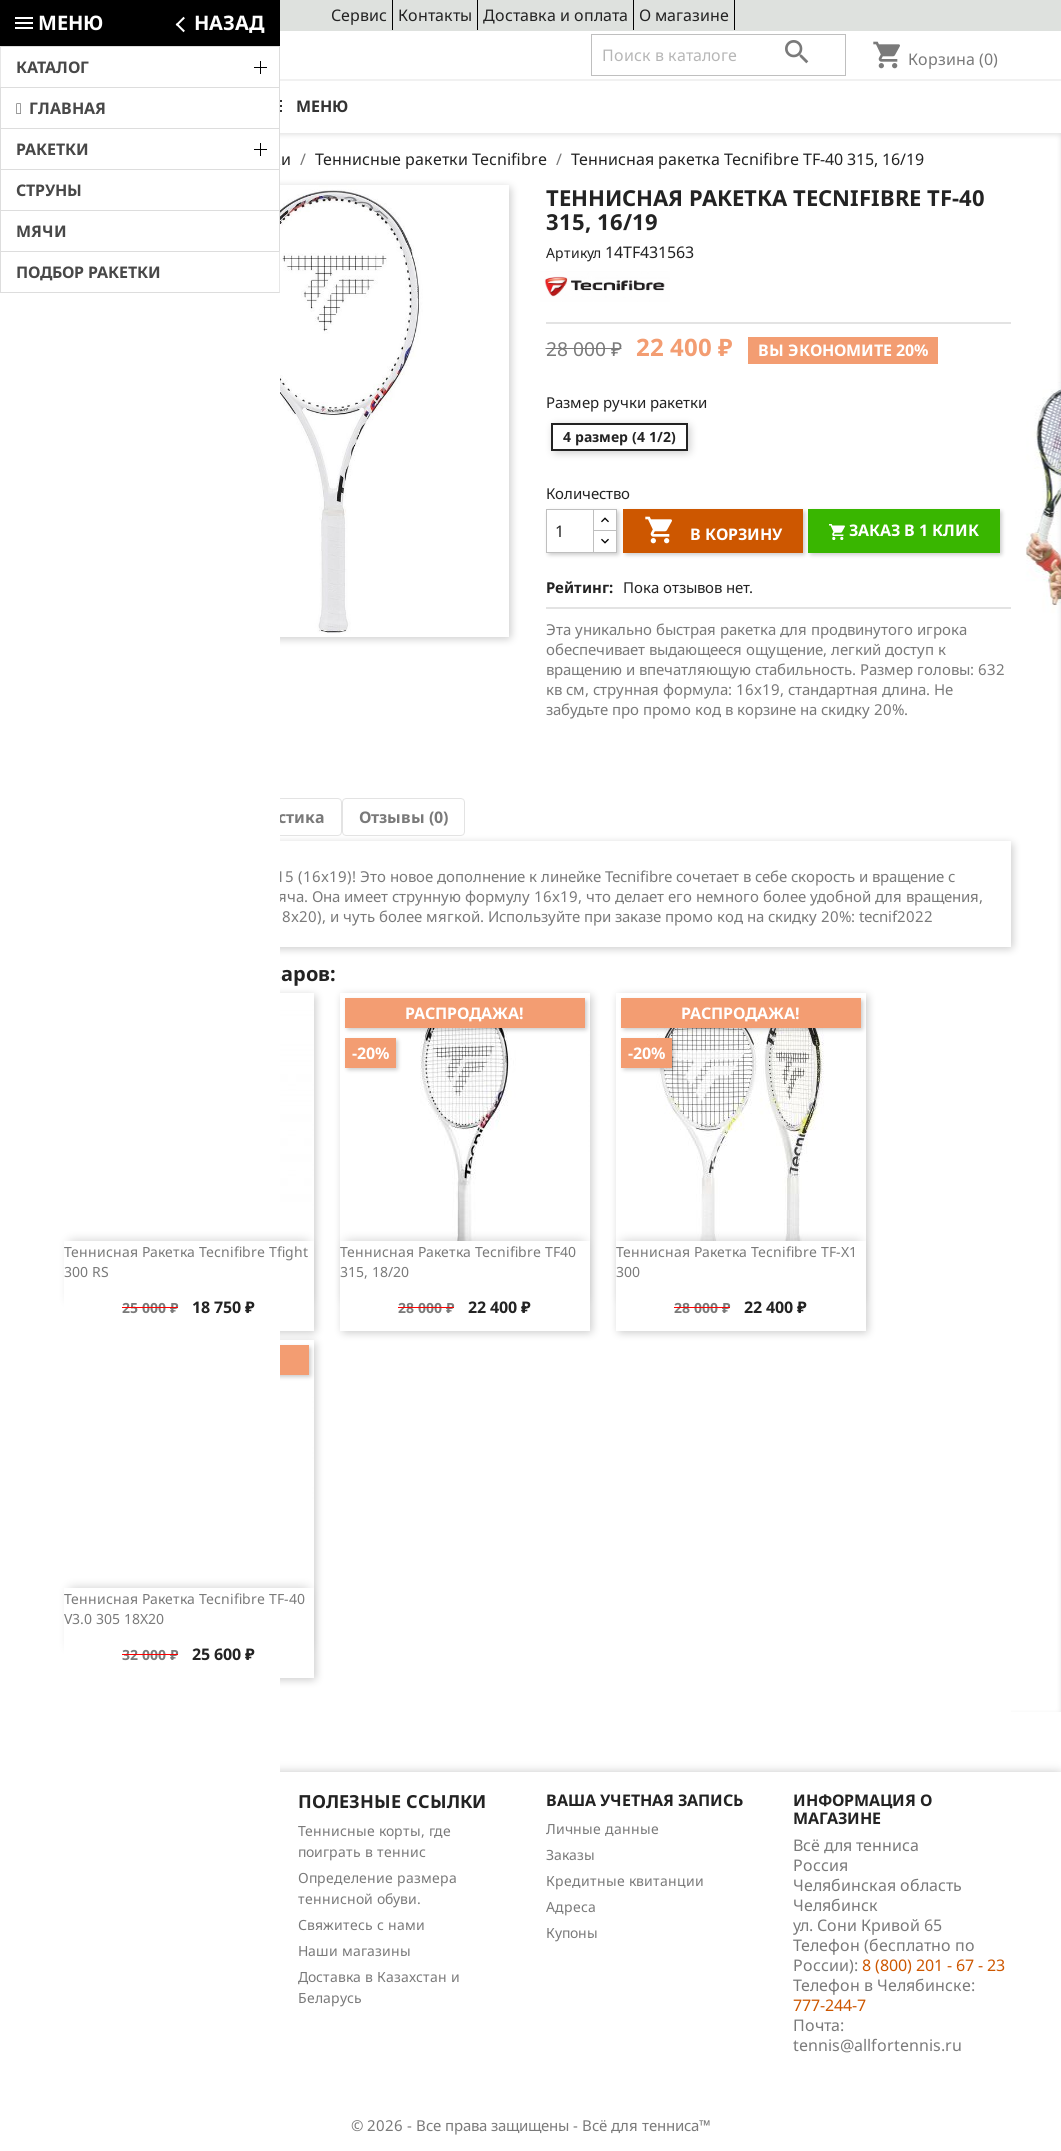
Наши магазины (354, 1950)
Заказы (570, 1854)
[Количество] (570, 531)
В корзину (713, 533)
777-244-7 (829, 2005)
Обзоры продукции (117, 1934)
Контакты (435, 15)
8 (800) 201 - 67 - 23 (197, 56)
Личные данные (602, 1828)
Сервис (359, 15)
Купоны (572, 1932)
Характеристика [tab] (257, 817)
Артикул (573, 252)
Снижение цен (102, 1830)
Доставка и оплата (555, 15)
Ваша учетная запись (644, 1800)
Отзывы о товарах (114, 1908)
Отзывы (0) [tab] (403, 817)
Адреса (571, 1906)
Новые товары (101, 1856)
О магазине (684, 15)
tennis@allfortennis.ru (877, 2045)
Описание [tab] (114, 817)
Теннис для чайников (125, 1960)
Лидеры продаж (107, 1882)
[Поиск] (718, 55)
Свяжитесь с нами (361, 1924)
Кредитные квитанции (625, 1880)
